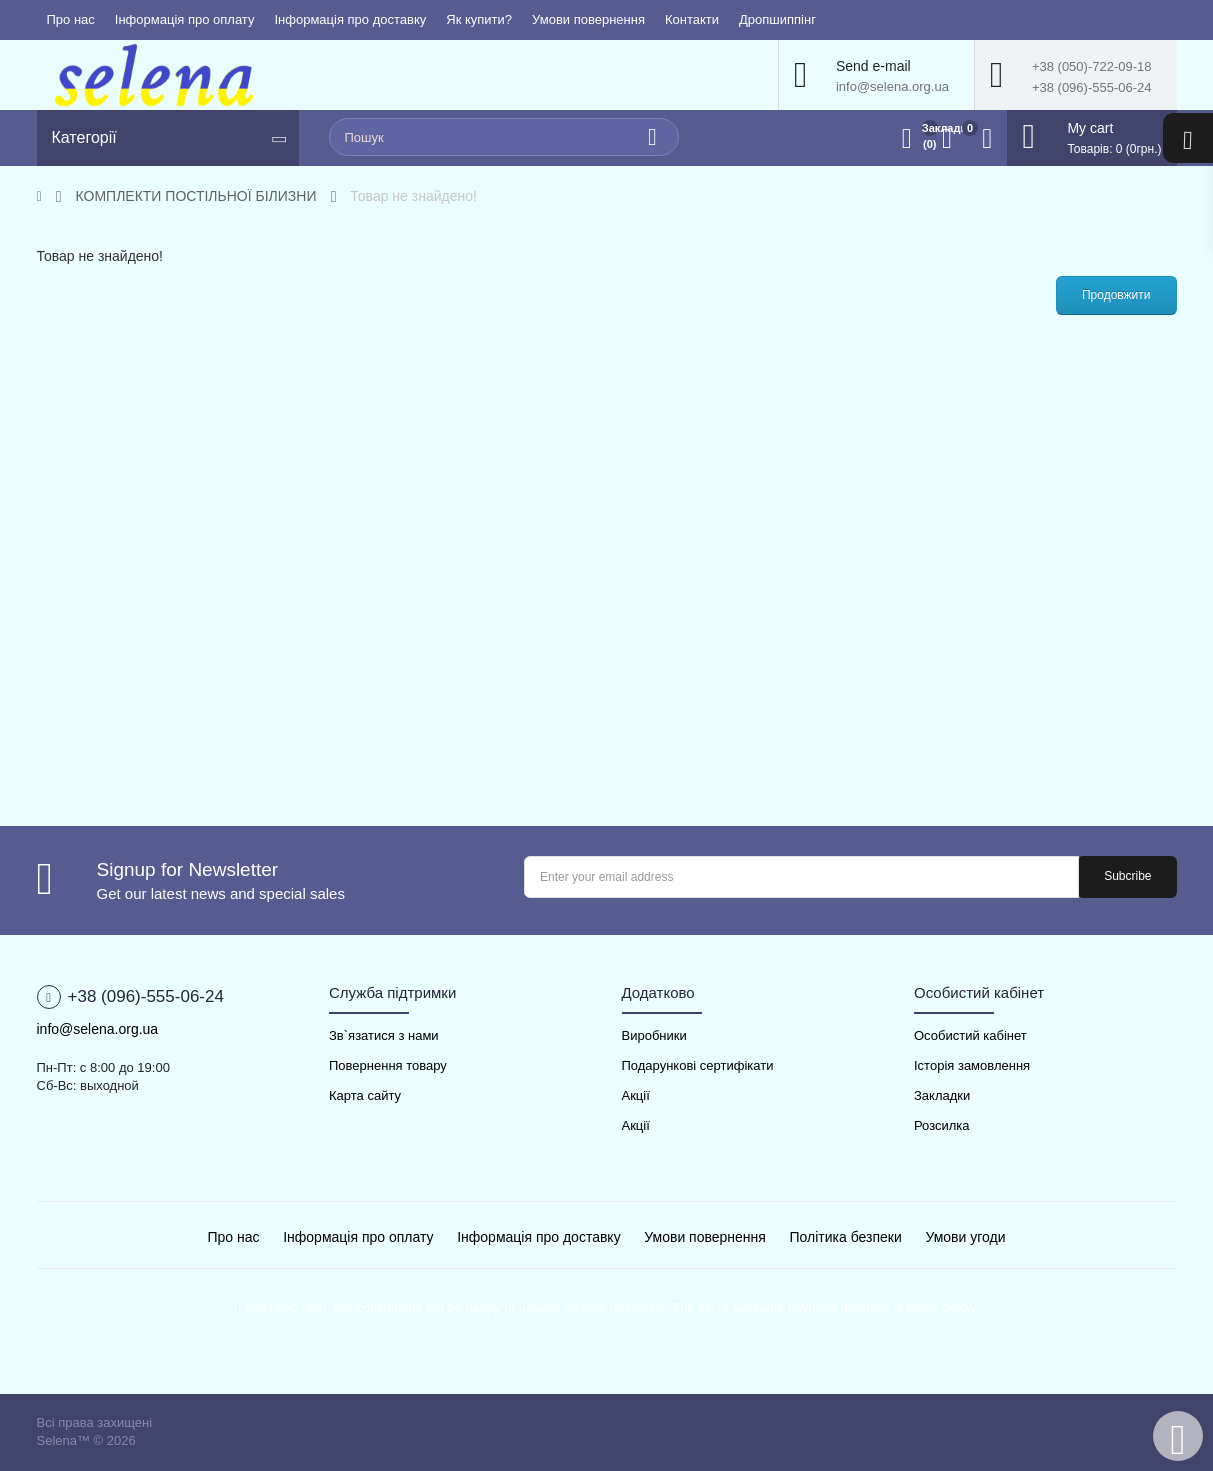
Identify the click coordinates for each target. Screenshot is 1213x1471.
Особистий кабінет (970, 1035)
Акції (636, 1095)
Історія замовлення (972, 1065)
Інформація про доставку (350, 19)
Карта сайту (365, 1095)
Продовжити (1116, 295)
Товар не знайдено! (413, 196)
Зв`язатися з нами (384, 1035)
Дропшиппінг (777, 19)
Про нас (71, 19)
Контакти (692, 19)
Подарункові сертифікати (698, 1065)
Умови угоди (965, 1237)
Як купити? (479, 19)
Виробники (654, 1035)
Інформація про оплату (185, 19)
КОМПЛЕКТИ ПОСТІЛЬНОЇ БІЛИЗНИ (196, 196)
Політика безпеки (846, 1237)
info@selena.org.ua (892, 86)
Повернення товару (388, 1065)
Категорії (84, 137)
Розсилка (942, 1125)
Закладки (942, 1095)
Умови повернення (588, 19)
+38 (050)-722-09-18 (1092, 66)
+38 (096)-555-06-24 (1092, 87)
